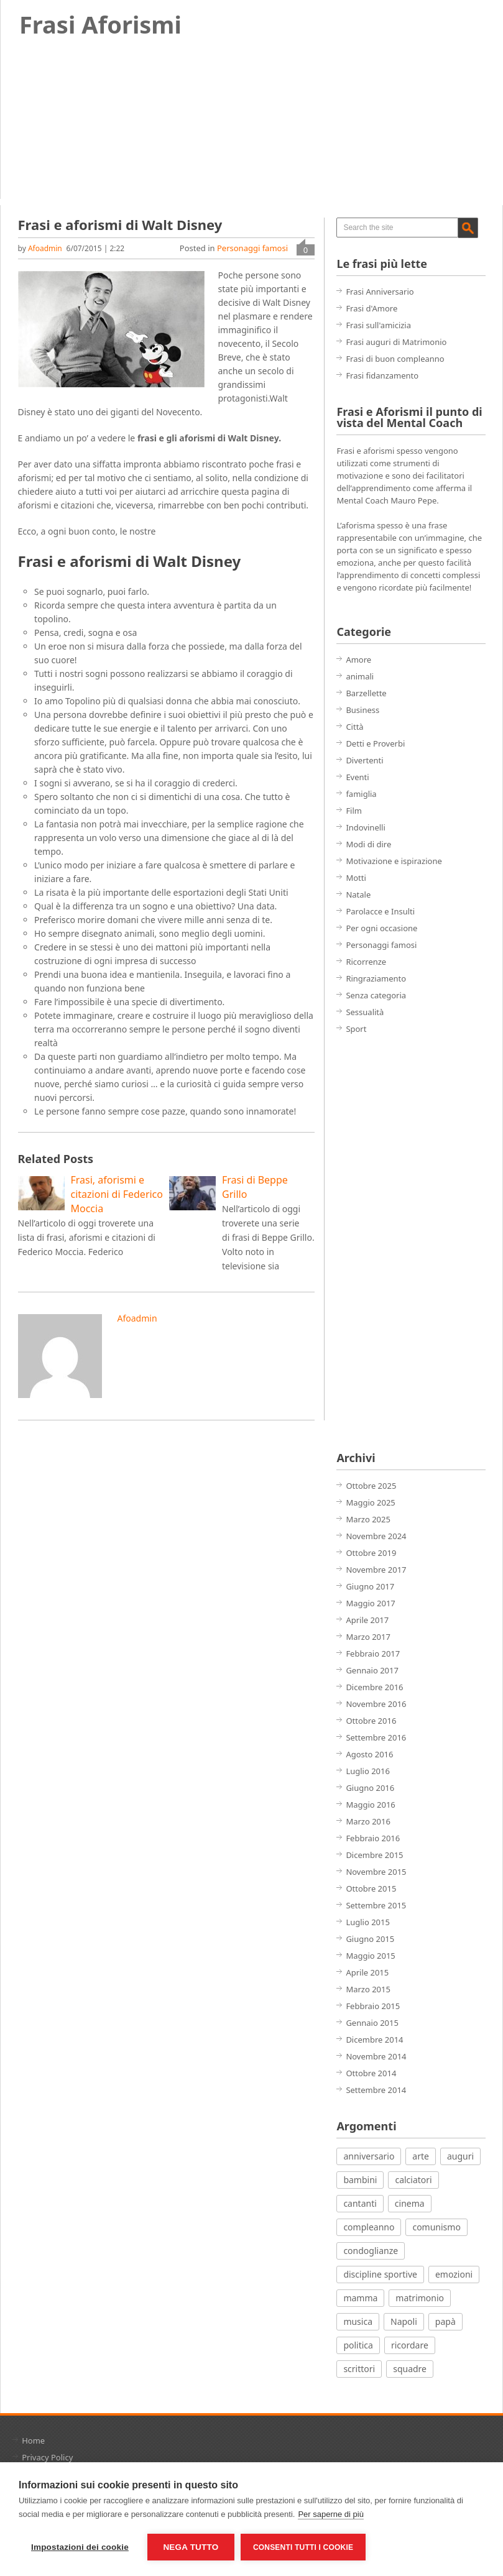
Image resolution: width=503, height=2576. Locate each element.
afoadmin (45, 248)
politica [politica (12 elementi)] (358, 2345)
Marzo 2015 (368, 1989)
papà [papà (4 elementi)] (445, 2321)
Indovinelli (365, 827)
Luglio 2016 (368, 1771)
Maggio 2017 (370, 1603)
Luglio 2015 (368, 1922)
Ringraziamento (376, 978)
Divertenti (364, 760)
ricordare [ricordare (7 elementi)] (409, 2345)
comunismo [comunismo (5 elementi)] (436, 2227)
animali (360, 676)
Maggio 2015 (370, 1955)
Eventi (357, 777)
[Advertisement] (386, 1242)
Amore (358, 659)
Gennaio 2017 (372, 1670)
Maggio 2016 (370, 1804)
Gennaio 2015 (372, 2022)
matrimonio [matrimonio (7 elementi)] (419, 2298)
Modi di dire (368, 844)
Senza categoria (376, 995)
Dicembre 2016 (374, 1687)
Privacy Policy (47, 2457)
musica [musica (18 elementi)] (357, 2321)
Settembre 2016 (376, 1737)
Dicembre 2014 (374, 2039)
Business (362, 709)
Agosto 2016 (369, 1754)
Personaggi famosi (252, 248)
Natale (358, 894)
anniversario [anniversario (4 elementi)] (368, 2156)
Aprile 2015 (367, 1972)
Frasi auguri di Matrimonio (396, 341)
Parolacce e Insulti (380, 911)
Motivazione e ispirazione (393, 861)
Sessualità (365, 1012)
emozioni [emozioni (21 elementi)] (454, 2274)
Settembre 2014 (376, 2089)
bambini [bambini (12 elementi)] (360, 2180)
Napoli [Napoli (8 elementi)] (403, 2321)
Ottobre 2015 (371, 1888)
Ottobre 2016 (371, 1720)
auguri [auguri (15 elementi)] (460, 2156)
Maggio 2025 (370, 1502)
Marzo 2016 (368, 1821)
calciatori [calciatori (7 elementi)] (413, 2180)
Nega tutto (190, 2547)
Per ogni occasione (381, 928)
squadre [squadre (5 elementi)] (410, 2369)
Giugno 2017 (370, 1586)
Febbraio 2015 (373, 2006)
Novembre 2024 (376, 1536)
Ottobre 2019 (371, 1552)
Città (354, 726)
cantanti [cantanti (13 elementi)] (359, 2203)
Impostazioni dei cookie (80, 2547)
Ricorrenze (366, 961)
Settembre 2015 (376, 1905)
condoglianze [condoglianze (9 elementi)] (370, 2250)
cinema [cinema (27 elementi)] (410, 2203)
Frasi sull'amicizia (378, 325)
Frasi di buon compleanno (395, 358)
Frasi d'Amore (371, 308)
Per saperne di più (331, 2514)
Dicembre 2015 (374, 1855)
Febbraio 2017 (373, 1653)
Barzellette (366, 693)
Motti (356, 877)
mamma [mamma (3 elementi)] (360, 2298)
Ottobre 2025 (371, 1485)
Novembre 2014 (376, 2056)
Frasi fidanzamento (382, 375)
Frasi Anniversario (379, 291)
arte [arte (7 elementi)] (420, 2156)
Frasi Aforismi (100, 24)
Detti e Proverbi (375, 743)
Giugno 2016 (370, 1787)
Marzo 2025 (368, 1519)
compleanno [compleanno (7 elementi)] (368, 2227)
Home (33, 2440)
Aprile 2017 (367, 1620)
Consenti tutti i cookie (303, 2547)
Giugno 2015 (370, 1938)
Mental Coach (362, 500)
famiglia (361, 793)
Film (354, 810)
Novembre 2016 (376, 1703)
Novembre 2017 (376, 1569)
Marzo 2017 (368, 1636)
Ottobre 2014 (371, 2073)
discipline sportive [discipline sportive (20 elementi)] (380, 2274)
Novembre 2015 (376, 1871)
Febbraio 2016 (373, 1838)
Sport (356, 1028)
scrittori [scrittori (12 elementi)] (359, 2369)
